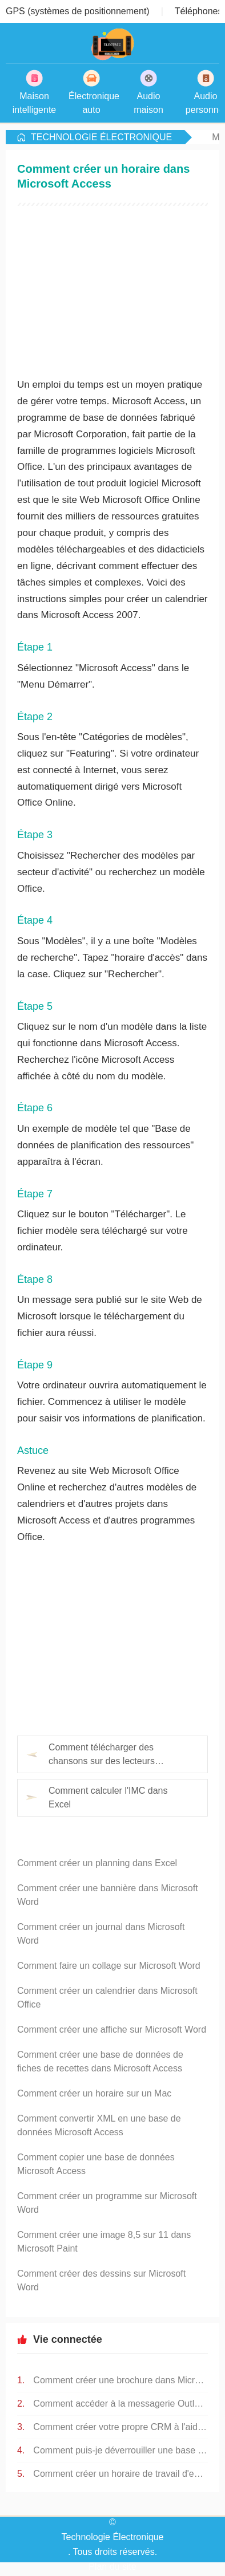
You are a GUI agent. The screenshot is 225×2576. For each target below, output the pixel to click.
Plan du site (112, 2566)
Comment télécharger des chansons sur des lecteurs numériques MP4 (102, 1755)
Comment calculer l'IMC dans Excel (108, 1797)
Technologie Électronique (101, 137)
